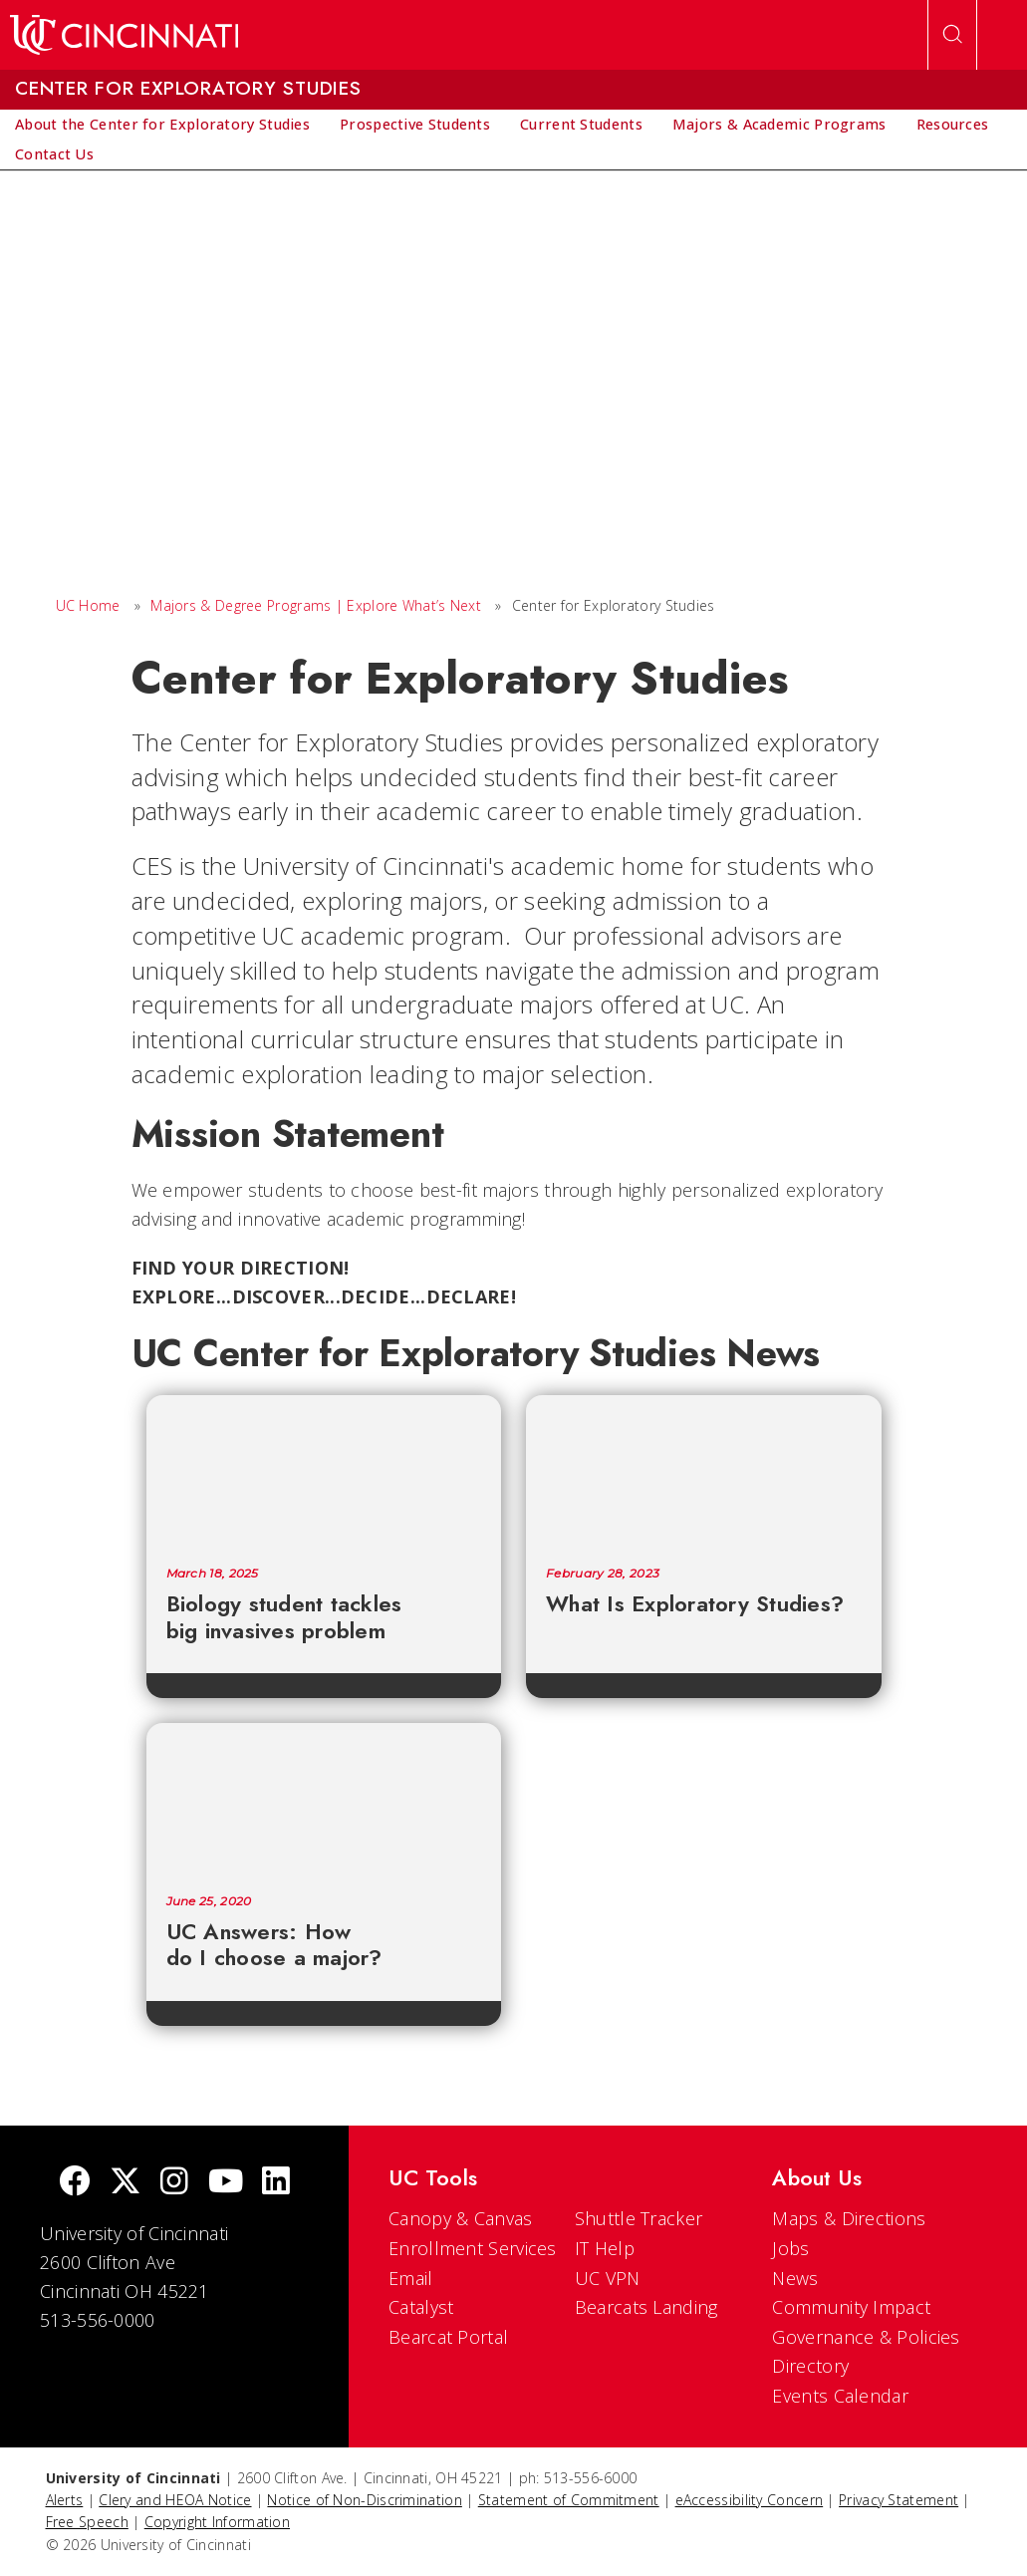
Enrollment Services (472, 2248)
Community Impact (851, 2307)
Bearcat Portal (448, 2337)
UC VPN (608, 2278)
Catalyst (420, 2307)
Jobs (790, 2248)
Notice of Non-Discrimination (364, 2499)
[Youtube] (225, 2182)
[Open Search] (952, 35)
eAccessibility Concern (749, 2499)
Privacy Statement (898, 2499)
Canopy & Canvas (460, 2218)
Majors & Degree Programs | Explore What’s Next (315, 605)
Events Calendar (840, 2396)
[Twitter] (125, 2182)
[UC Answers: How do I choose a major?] (324, 1798)
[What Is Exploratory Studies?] (704, 1471)
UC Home (88, 605)
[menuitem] (162, 125)
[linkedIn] (276, 2182)
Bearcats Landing (646, 2307)
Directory (810, 2366)
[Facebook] (75, 2182)
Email (410, 2278)
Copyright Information (217, 2521)
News (795, 2278)
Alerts (65, 2499)
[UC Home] (124, 35)
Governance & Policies (865, 2337)
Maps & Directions (848, 2218)
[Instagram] (174, 2182)
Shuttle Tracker (639, 2218)
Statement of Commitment (568, 2499)
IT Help (605, 2248)
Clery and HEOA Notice (175, 2499)
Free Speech (87, 2521)
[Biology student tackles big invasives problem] (324, 1471)
